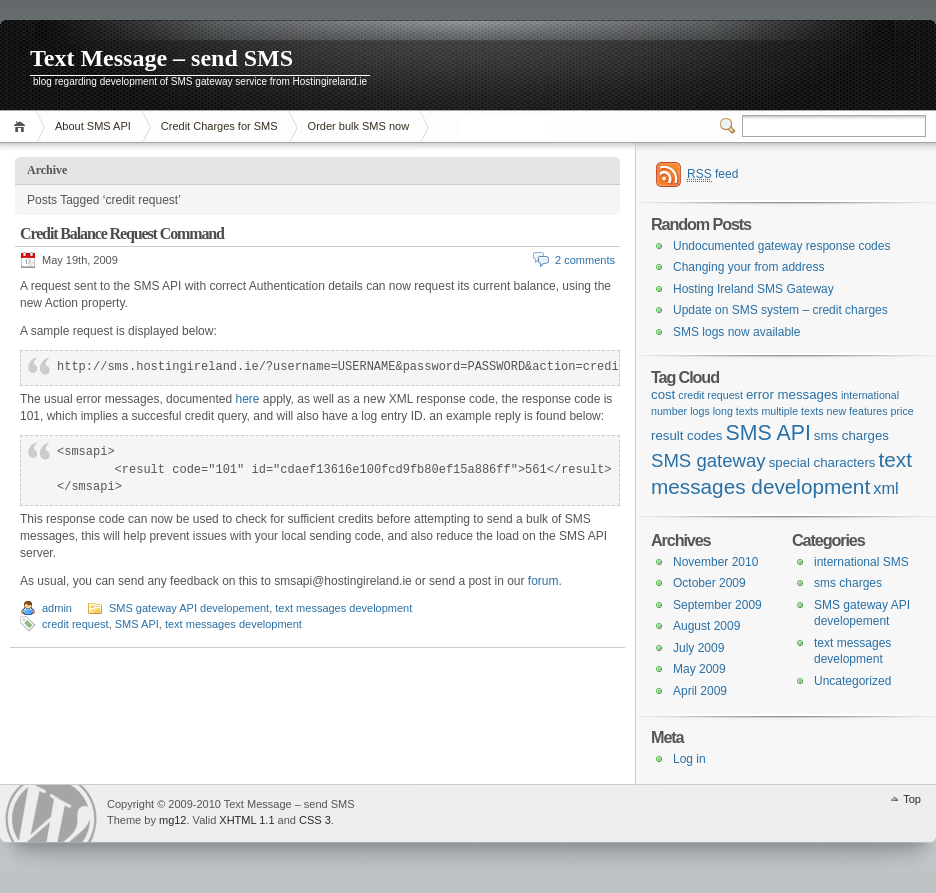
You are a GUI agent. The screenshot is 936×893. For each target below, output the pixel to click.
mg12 (173, 820)
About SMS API (93, 126)
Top (912, 799)
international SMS (861, 562)
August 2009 (706, 626)
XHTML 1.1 (246, 820)
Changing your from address (748, 267)
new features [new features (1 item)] (857, 411)
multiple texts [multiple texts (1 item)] (792, 411)
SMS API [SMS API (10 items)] (767, 433)
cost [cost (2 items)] (663, 394)
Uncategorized (852, 681)
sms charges (848, 583)
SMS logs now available (736, 332)
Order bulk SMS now (358, 126)
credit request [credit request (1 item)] (710, 395)
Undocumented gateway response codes (781, 246)
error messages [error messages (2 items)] (792, 394)
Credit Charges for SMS (219, 126)
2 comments (585, 260)
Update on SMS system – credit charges (780, 310)
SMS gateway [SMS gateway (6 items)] (708, 460)
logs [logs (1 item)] (700, 411)
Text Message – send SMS (161, 58)
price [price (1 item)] (902, 411)
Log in (689, 759)
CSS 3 (315, 820)
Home (22, 126)
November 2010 (715, 562)
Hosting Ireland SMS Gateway (753, 289)
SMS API (137, 624)
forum (543, 581)
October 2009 (709, 583)
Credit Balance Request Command (122, 233)
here (247, 399)
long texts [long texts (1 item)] (736, 411)
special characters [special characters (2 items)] (822, 462)
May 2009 (699, 669)
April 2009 (700, 691)
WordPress (51, 813)
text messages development (343, 608)
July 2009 (698, 648)
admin (57, 608)
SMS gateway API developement (189, 608)
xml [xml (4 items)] (886, 488)
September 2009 (717, 605)
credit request (75, 624)
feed (712, 174)
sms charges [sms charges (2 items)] (851, 435)
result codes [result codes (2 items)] (686, 435)
